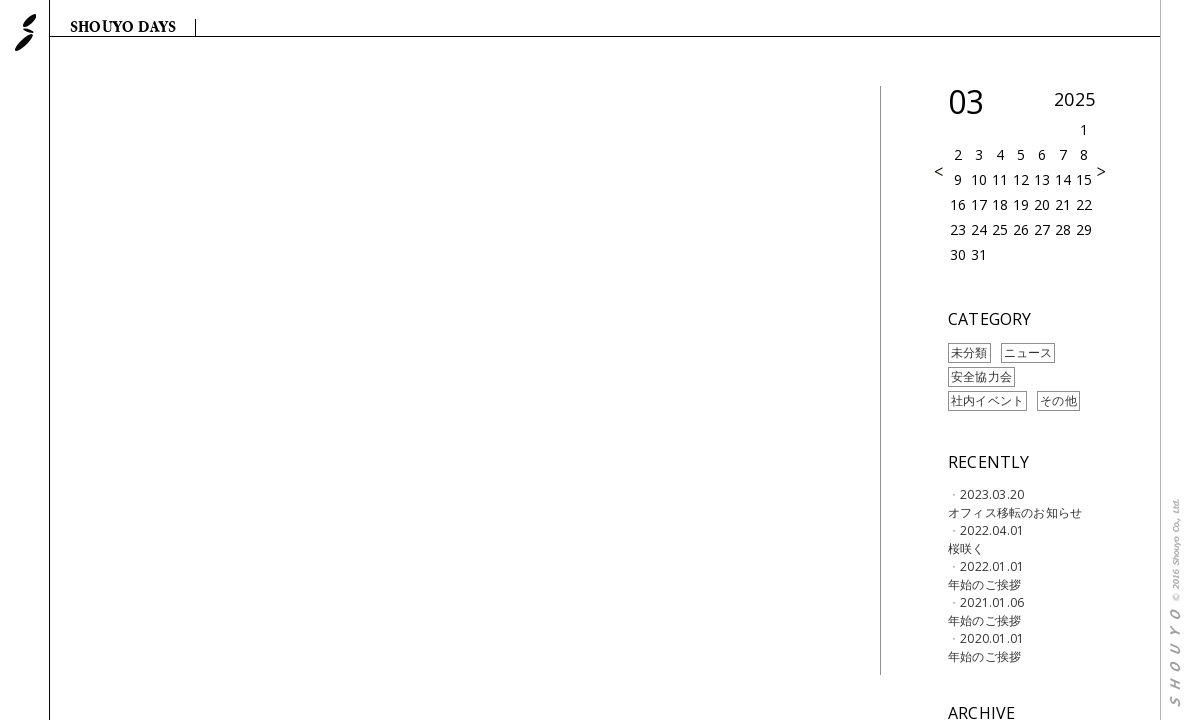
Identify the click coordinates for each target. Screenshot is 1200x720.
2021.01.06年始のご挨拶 (986, 611)
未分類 (969, 352)
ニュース (1028, 352)
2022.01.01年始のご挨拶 (986, 575)
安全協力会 (981, 376)
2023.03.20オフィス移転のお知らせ (1015, 503)
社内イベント (987, 400)
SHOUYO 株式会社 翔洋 (25, 32)
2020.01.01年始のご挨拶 (986, 647)
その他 (1058, 400)
